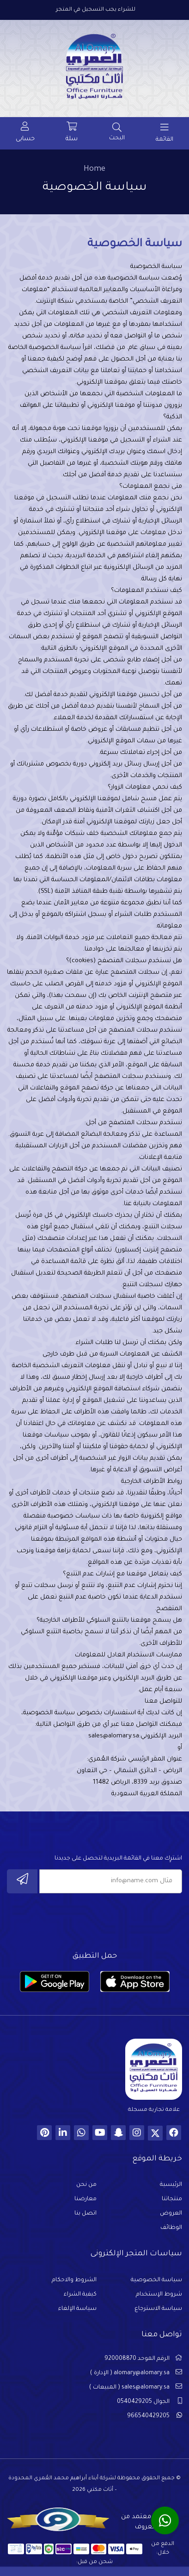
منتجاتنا (172, 2199)
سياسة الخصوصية (156, 2280)
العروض (171, 2213)
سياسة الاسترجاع (158, 2309)
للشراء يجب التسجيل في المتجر (95, 10)
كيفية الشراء (80, 2294)
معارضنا (85, 2199)
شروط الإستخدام (159, 2294)
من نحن (86, 2185)
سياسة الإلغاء (77, 2309)
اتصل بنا (85, 2213)
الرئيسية (171, 2185)
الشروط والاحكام (74, 2280)
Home (94, 169)
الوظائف (171, 2228)
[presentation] (112, 1920)
